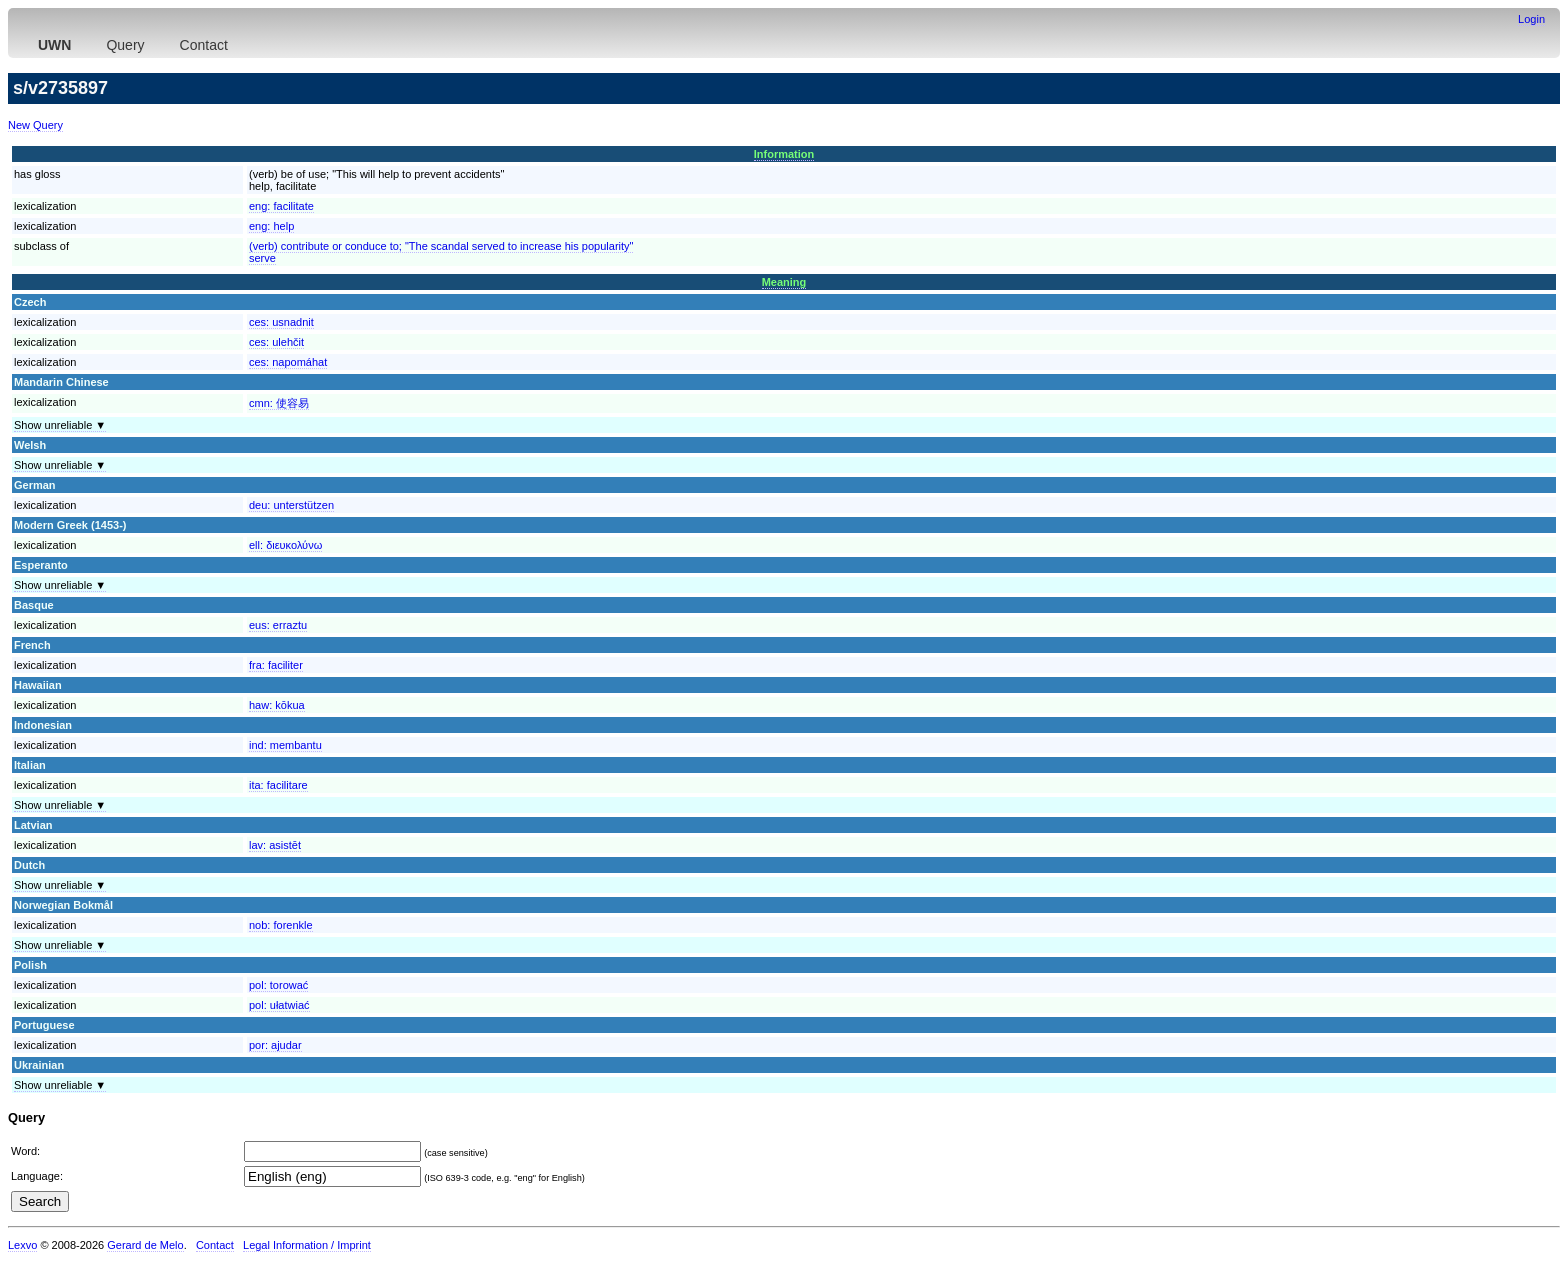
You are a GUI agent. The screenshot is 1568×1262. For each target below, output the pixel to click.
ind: (285, 745)
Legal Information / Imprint (307, 1245)
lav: (275, 845)
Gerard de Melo (145, 1245)
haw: (277, 705)
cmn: (279, 403)
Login (1531, 19)
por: (275, 1045)
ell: (285, 545)
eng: (281, 206)
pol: (278, 985)
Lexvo (22, 1245)
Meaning (784, 282)
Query (125, 45)
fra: (276, 665)
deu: (291, 505)
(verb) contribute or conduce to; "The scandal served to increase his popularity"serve (441, 252)
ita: (278, 785)
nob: (281, 925)
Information (784, 154)
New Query (35, 125)
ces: (281, 322)
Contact (204, 45)
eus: (278, 625)
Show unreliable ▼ (60, 425)
